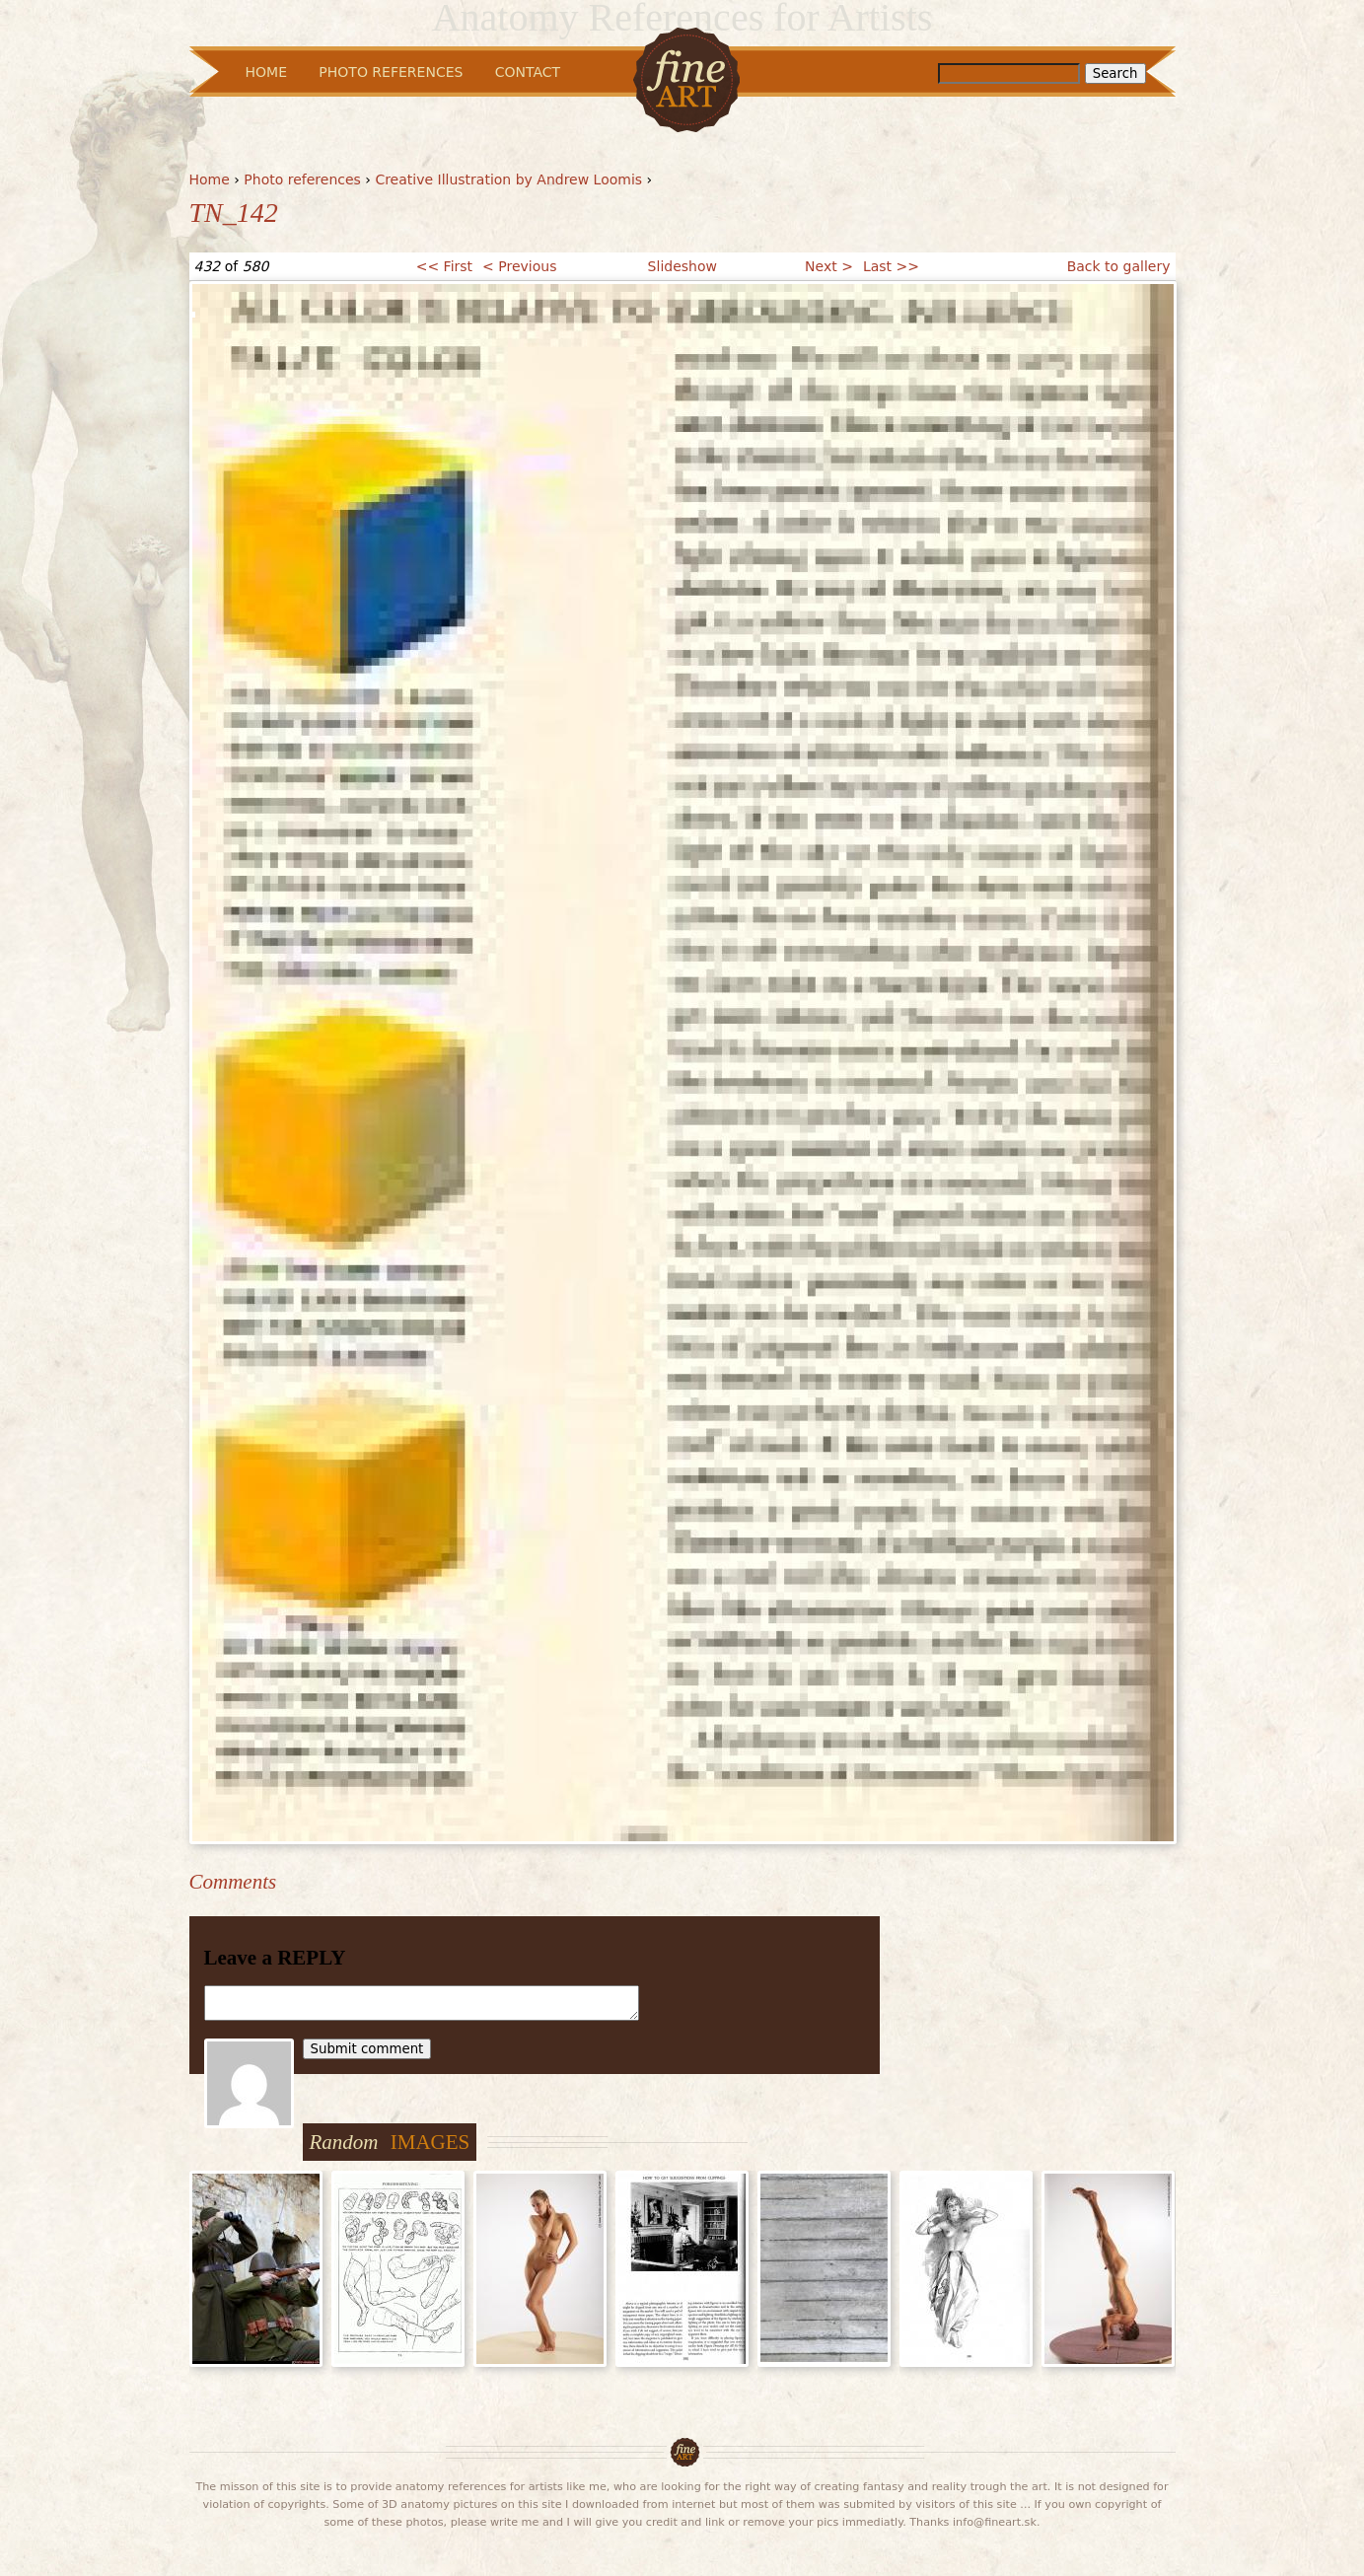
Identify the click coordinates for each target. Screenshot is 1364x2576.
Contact (527, 72)
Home (209, 179)
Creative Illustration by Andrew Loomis (508, 179)
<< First (444, 266)
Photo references (302, 179)
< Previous (519, 266)
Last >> (891, 266)
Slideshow (682, 266)
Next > (829, 266)
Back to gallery (1119, 266)
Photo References (391, 72)
